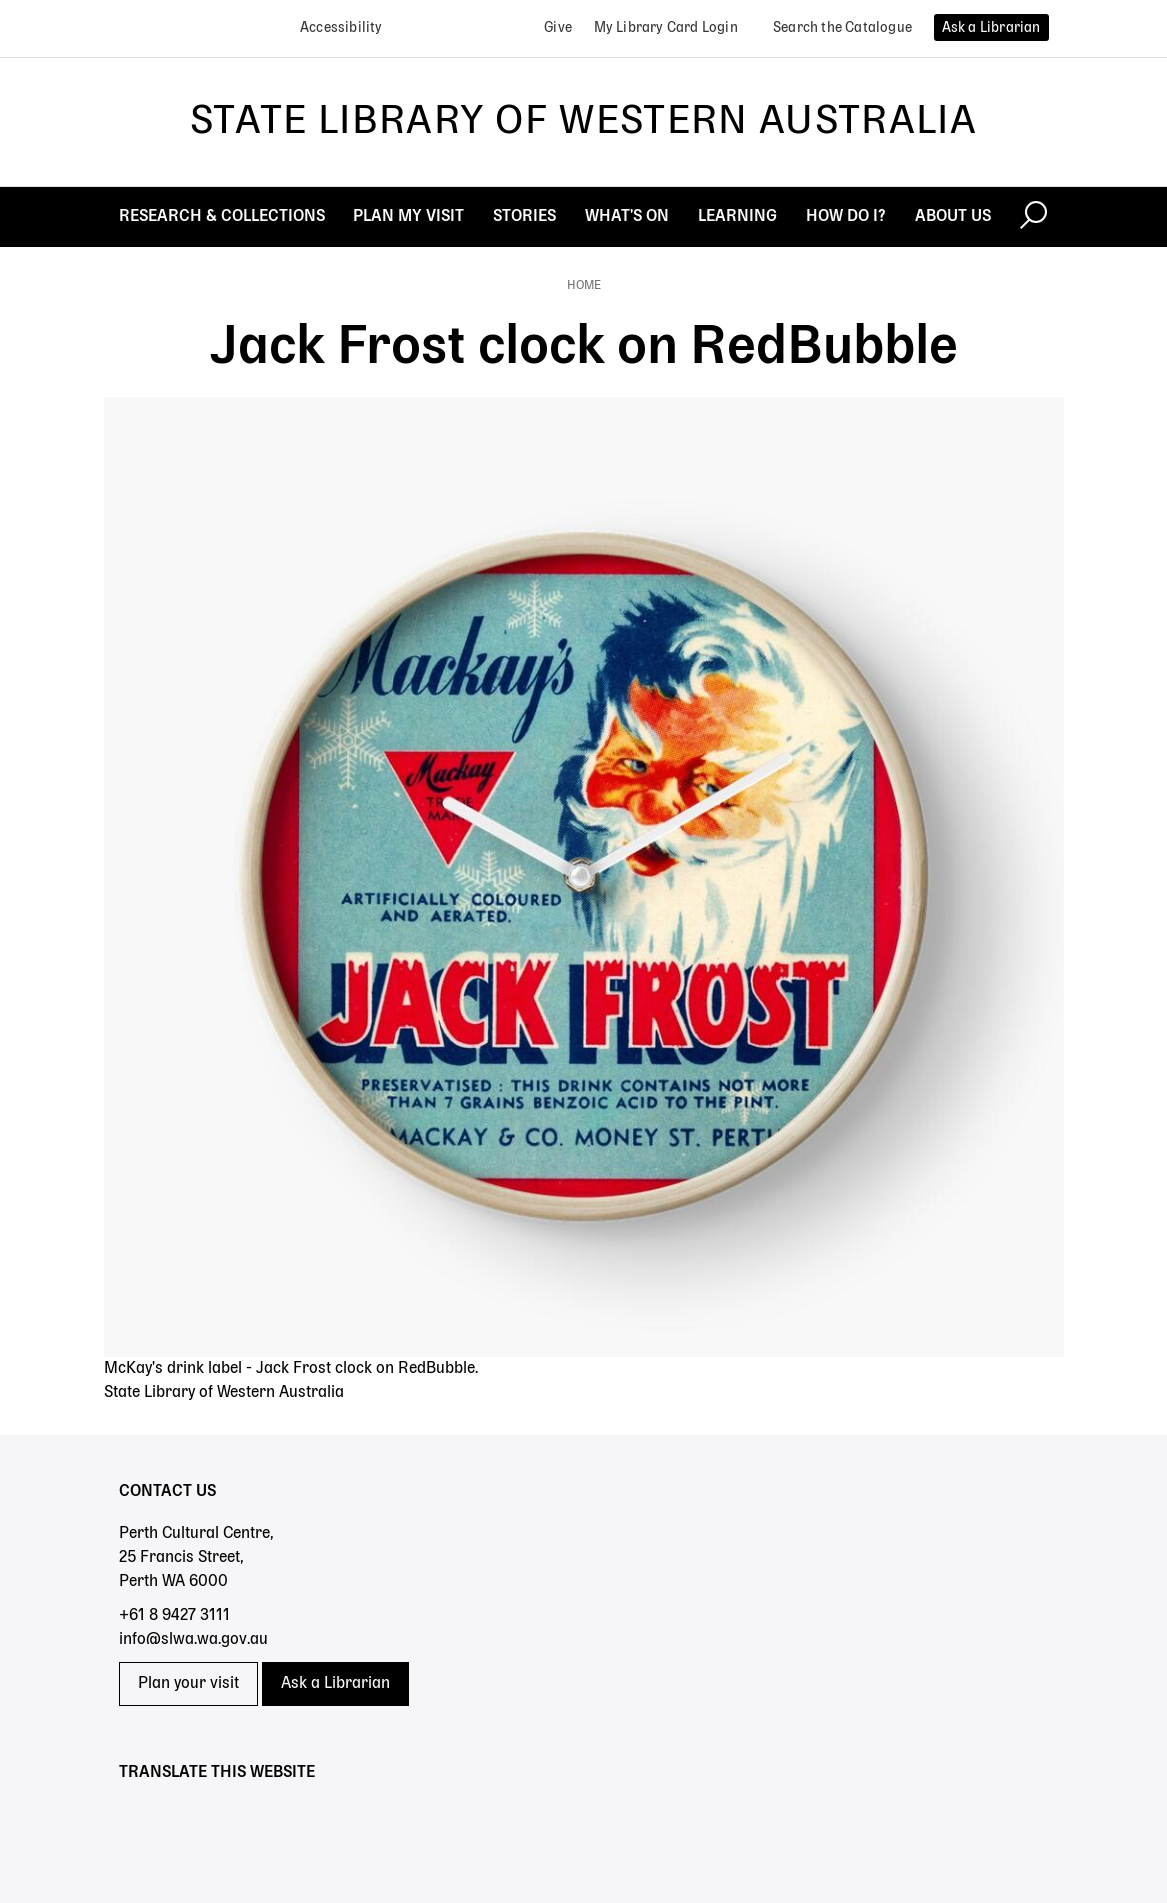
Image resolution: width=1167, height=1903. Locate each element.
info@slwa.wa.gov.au (193, 1640)
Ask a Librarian (335, 1684)
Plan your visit (188, 1684)
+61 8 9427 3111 (174, 1616)
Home (584, 286)
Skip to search (0, 0)
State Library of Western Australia (583, 122)
